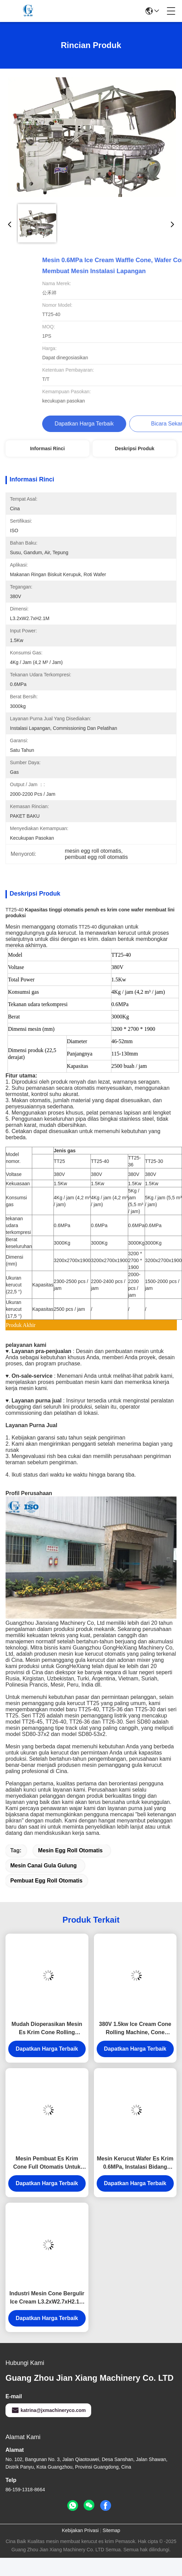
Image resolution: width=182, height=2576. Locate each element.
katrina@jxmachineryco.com (48, 2410)
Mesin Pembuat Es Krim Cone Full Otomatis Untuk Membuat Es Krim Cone (47, 2163)
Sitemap (111, 2530)
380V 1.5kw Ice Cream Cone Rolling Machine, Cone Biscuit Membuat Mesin (135, 2029)
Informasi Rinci (47, 448)
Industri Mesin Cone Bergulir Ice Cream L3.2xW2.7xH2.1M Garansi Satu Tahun (46, 2298)
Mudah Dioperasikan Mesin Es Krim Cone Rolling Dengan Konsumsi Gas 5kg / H (47, 2029)
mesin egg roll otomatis (70, 1850)
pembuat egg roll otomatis (46, 1881)
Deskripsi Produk (134, 448)
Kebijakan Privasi (80, 2530)
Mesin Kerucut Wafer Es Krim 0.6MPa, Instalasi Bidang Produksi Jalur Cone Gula (135, 2163)
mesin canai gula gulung (43, 1865)
